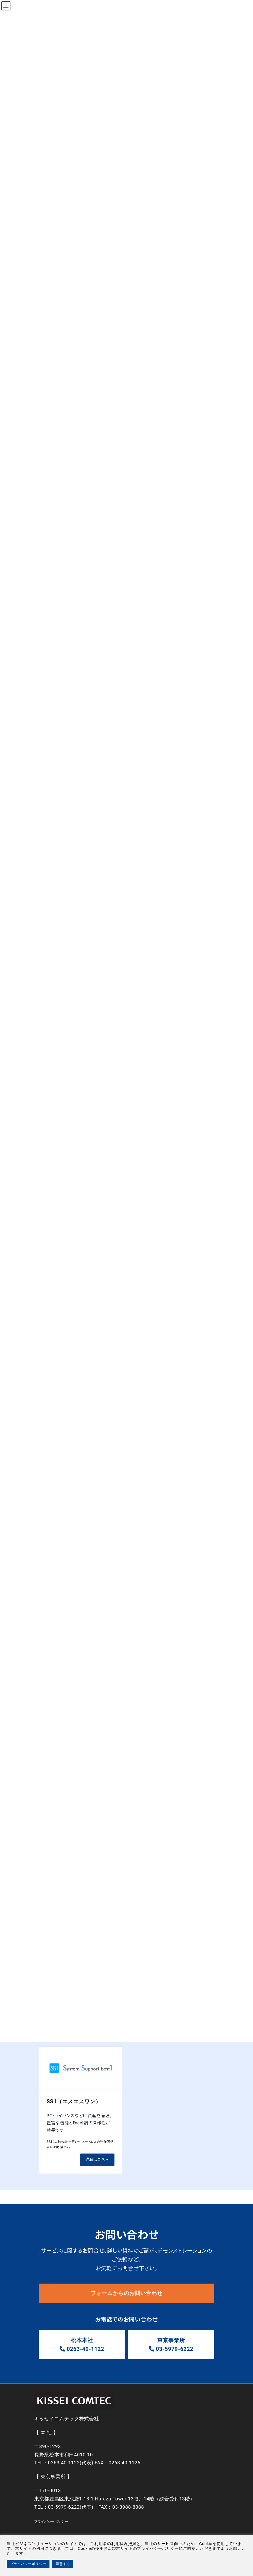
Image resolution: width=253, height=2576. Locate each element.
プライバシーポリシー (51, 2523)
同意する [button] (62, 2564)
